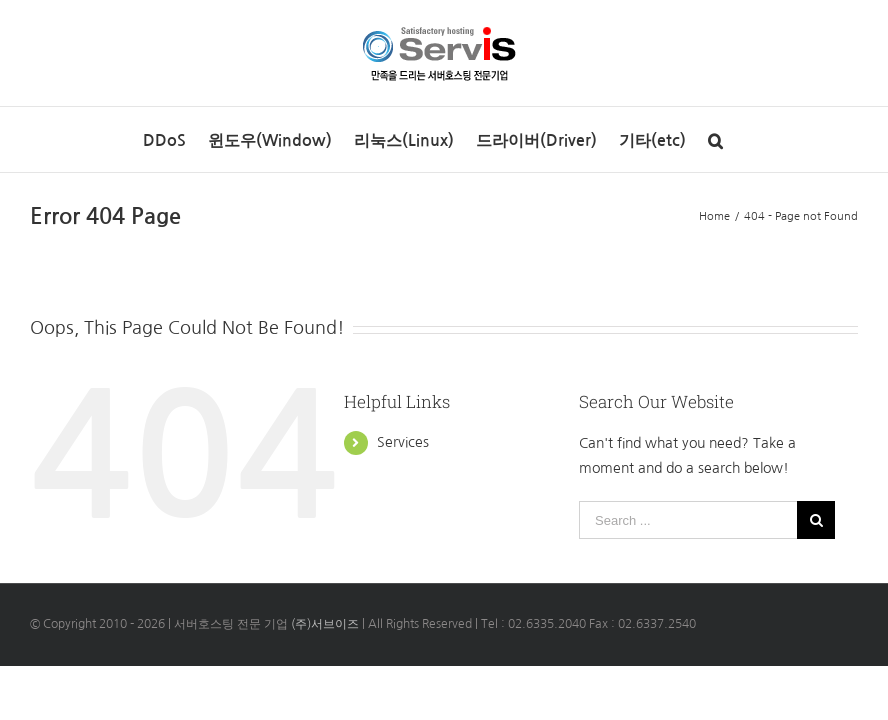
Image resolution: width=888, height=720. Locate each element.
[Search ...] (688, 520)
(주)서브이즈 (325, 624)
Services (403, 442)
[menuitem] (164, 139)
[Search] (715, 139)
